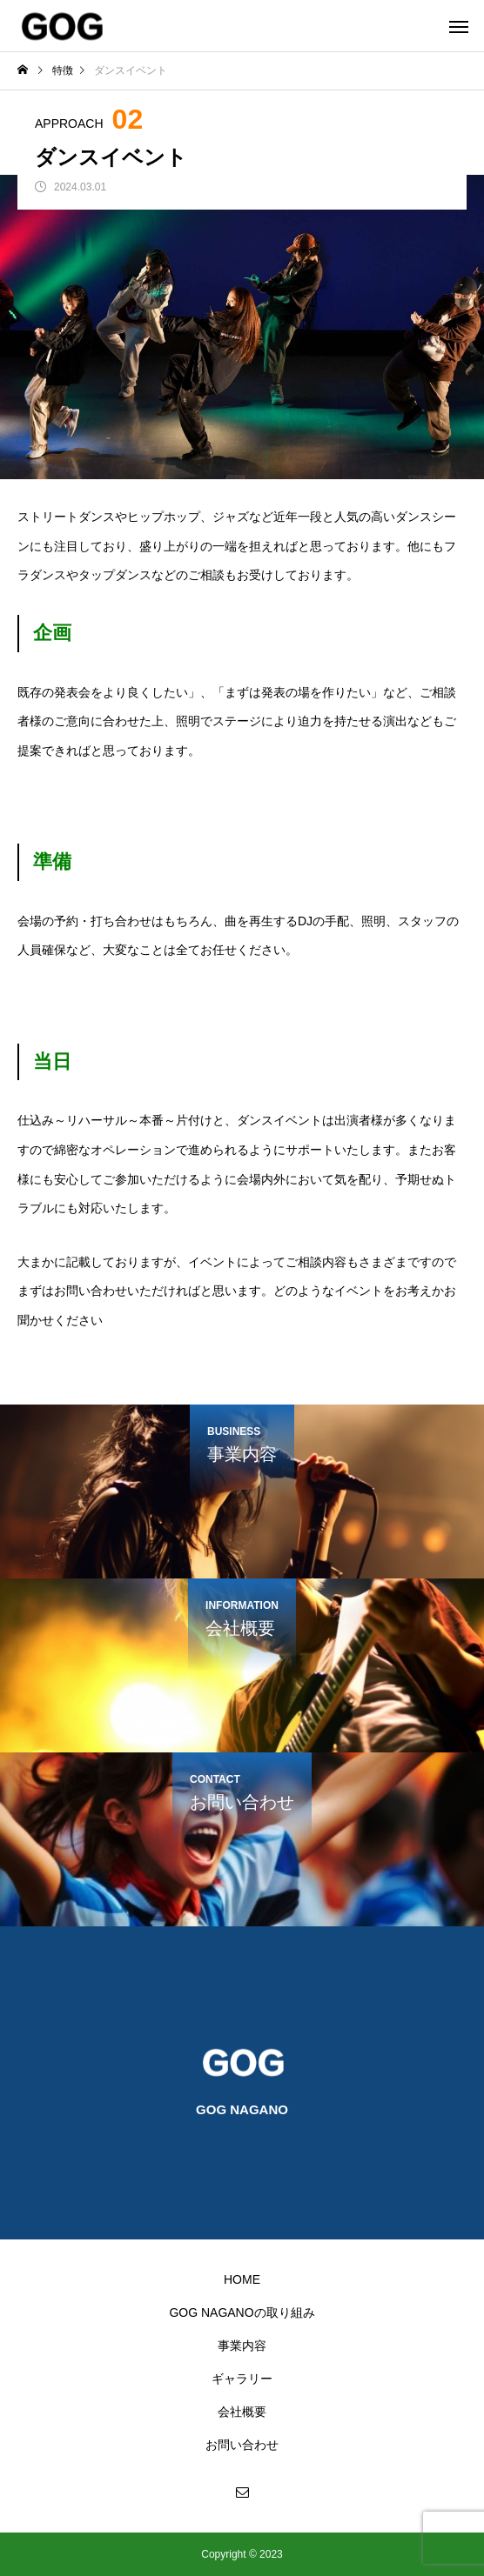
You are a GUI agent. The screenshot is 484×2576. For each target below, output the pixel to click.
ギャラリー (242, 2379)
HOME (242, 2279)
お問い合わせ (242, 2445)
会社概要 (242, 2412)
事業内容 (242, 2345)
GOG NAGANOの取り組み (241, 2312)
